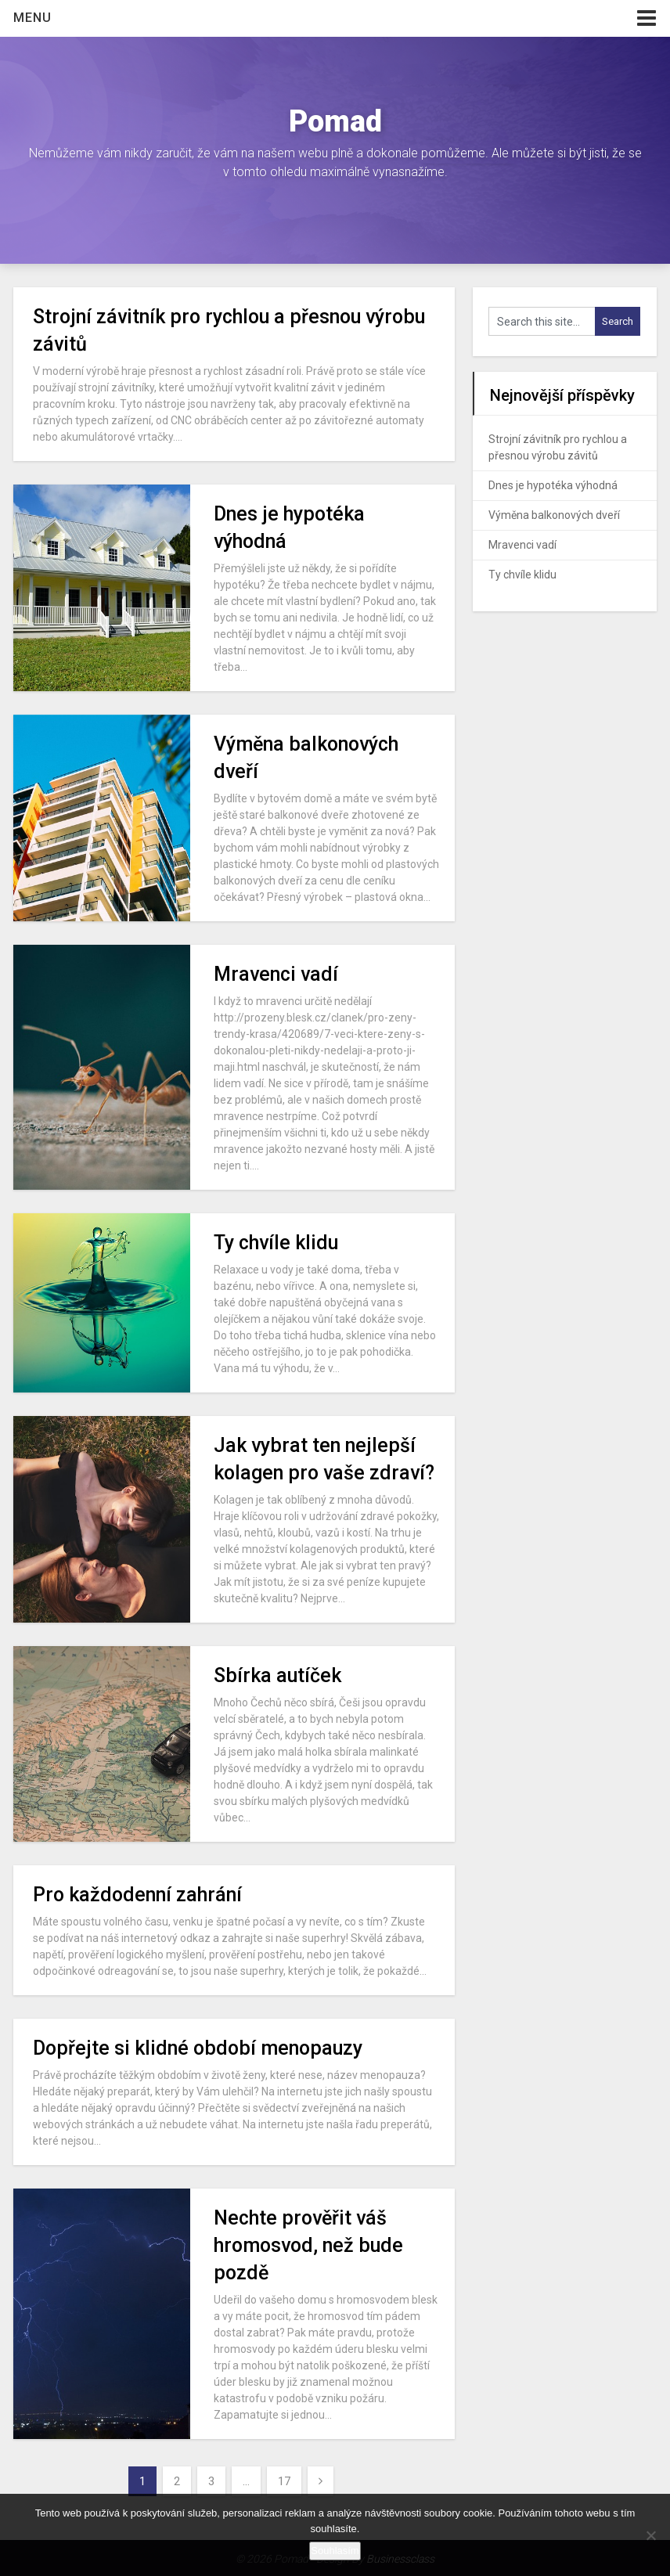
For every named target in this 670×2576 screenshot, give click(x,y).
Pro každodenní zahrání (137, 1894)
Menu (32, 17)
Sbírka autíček (277, 1675)
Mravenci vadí (276, 974)
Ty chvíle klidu (276, 1242)
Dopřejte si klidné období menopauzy (197, 2048)
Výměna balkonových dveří (554, 515)
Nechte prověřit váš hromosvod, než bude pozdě (308, 2245)
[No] (650, 2535)
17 (284, 2481)
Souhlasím (334, 2550)
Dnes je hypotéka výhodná (553, 485)
